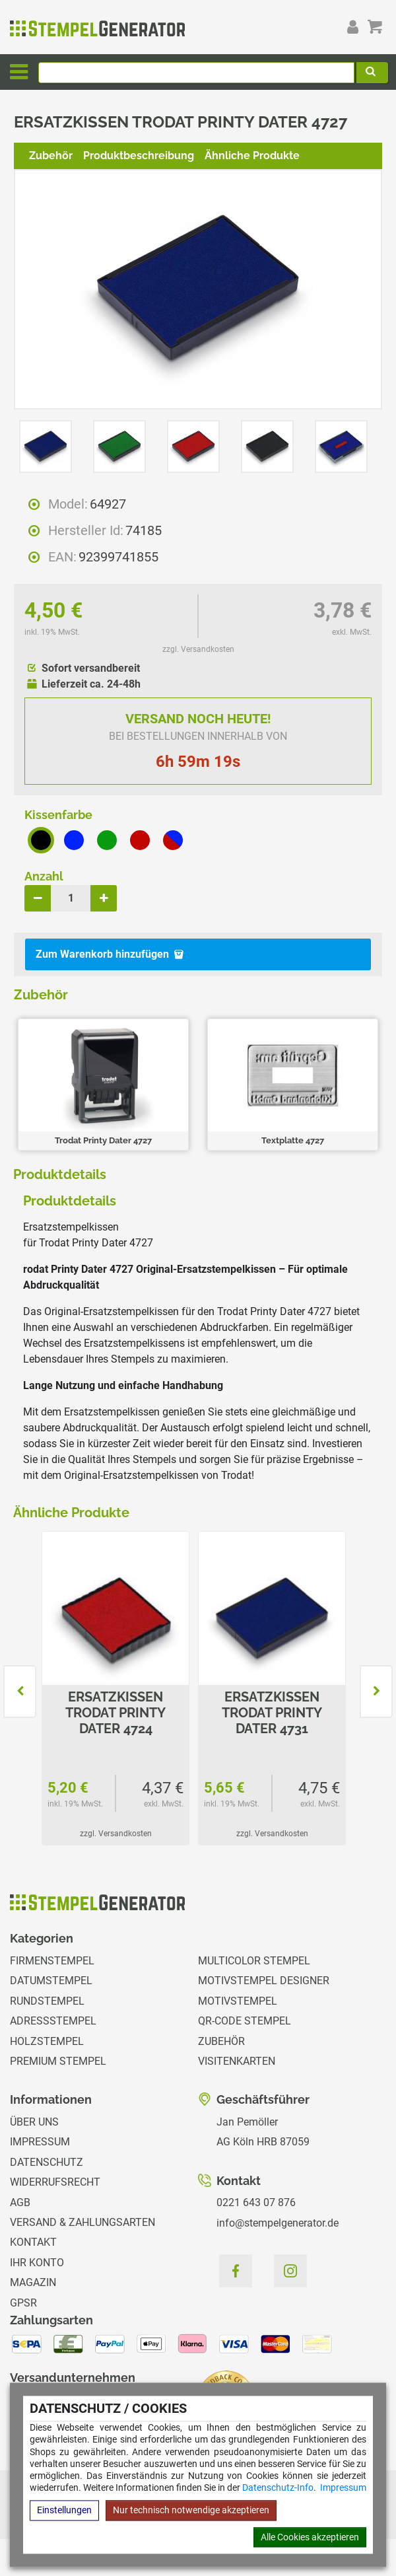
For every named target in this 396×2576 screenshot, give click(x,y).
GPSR (23, 2303)
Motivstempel (237, 2001)
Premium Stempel (58, 2061)
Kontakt (33, 2242)
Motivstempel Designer (263, 1980)
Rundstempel (47, 2001)
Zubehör (51, 155)
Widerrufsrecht (55, 2182)
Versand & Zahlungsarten (82, 2222)
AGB (20, 2202)
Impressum (343, 2488)
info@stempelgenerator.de (277, 2223)
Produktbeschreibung (138, 155)
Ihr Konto (37, 2262)
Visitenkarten (236, 2061)
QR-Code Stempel (244, 2021)
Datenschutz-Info (278, 2488)
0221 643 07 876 (256, 2202)
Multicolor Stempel (254, 1960)
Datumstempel (51, 1980)
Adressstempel (53, 2021)
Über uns (34, 2122)
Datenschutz (46, 2162)
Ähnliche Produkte (252, 155)
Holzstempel (47, 2041)
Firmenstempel (52, 1960)
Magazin (33, 2282)
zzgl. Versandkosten (198, 649)
